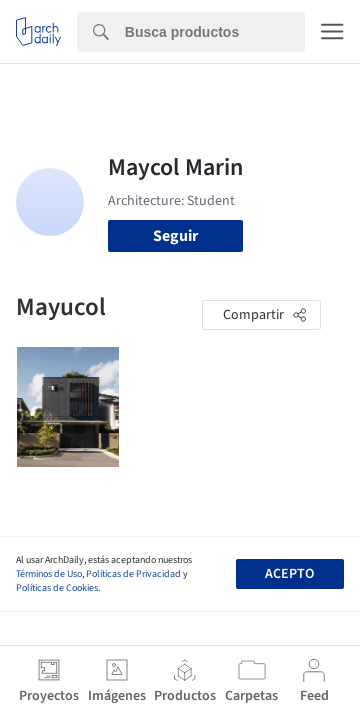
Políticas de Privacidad (133, 574)
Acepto (289, 574)
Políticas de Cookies (57, 588)
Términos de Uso (49, 574)
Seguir (175, 236)
